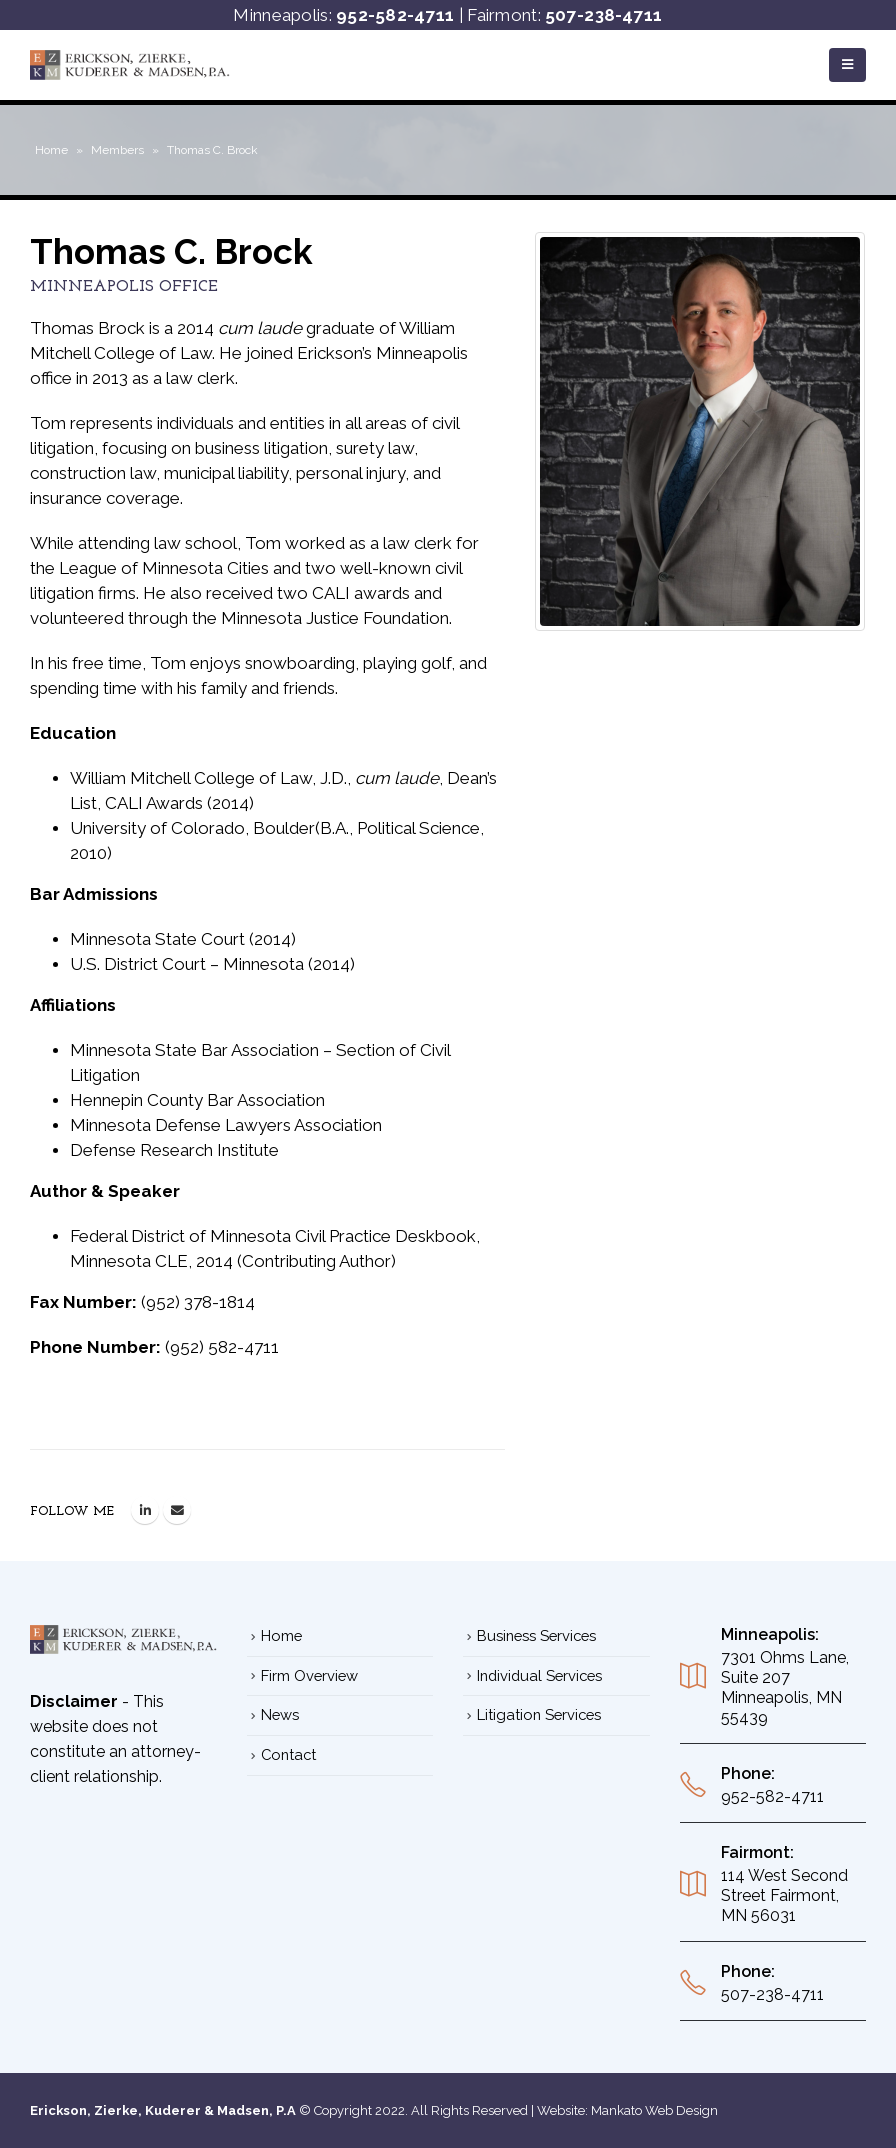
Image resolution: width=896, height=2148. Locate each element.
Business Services (536, 1635)
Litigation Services (539, 1714)
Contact (288, 1754)
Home (51, 150)
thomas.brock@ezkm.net (177, 1510)
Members (117, 150)
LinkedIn (145, 1510)
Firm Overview (309, 1675)
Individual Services (539, 1675)
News (280, 1714)
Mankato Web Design (654, 2110)
